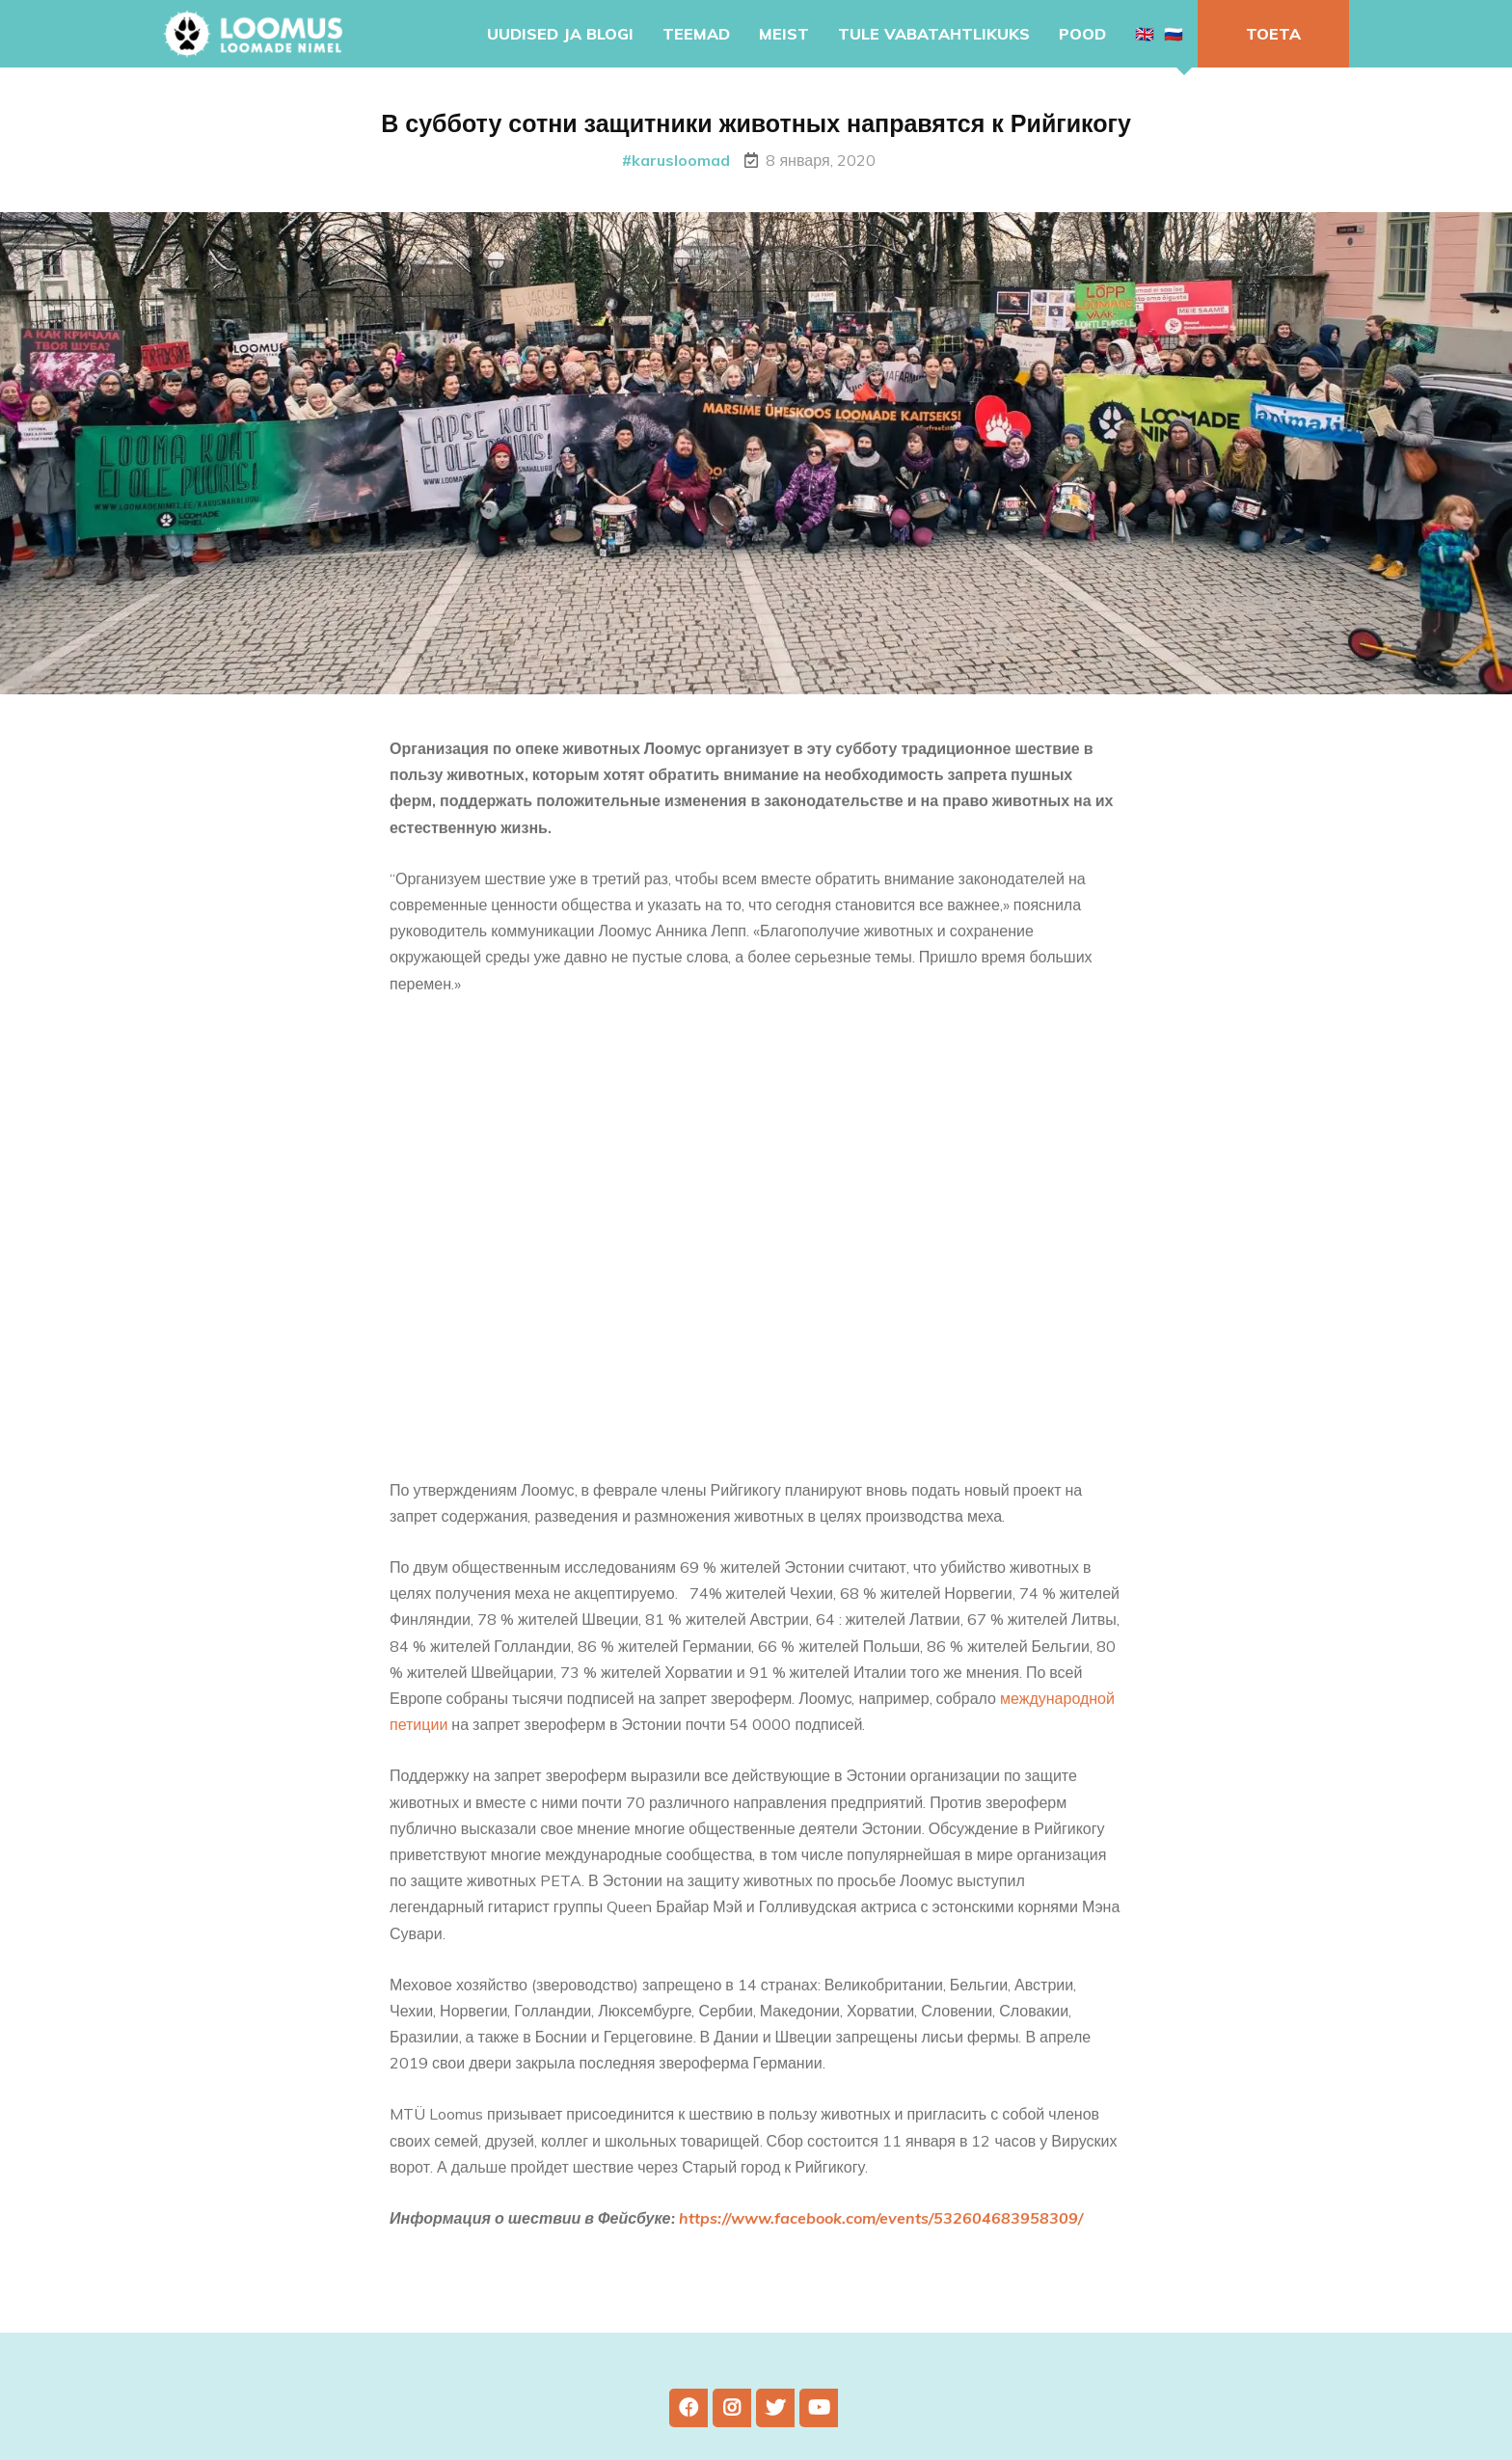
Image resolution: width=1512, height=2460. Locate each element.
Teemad (696, 33)
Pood (1082, 33)
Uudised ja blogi (560, 33)
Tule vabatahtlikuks (934, 33)
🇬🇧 (1144, 33)
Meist (784, 33)
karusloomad (681, 160)
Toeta (1273, 33)
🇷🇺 (1173, 33)
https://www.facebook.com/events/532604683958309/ (881, 2236)
